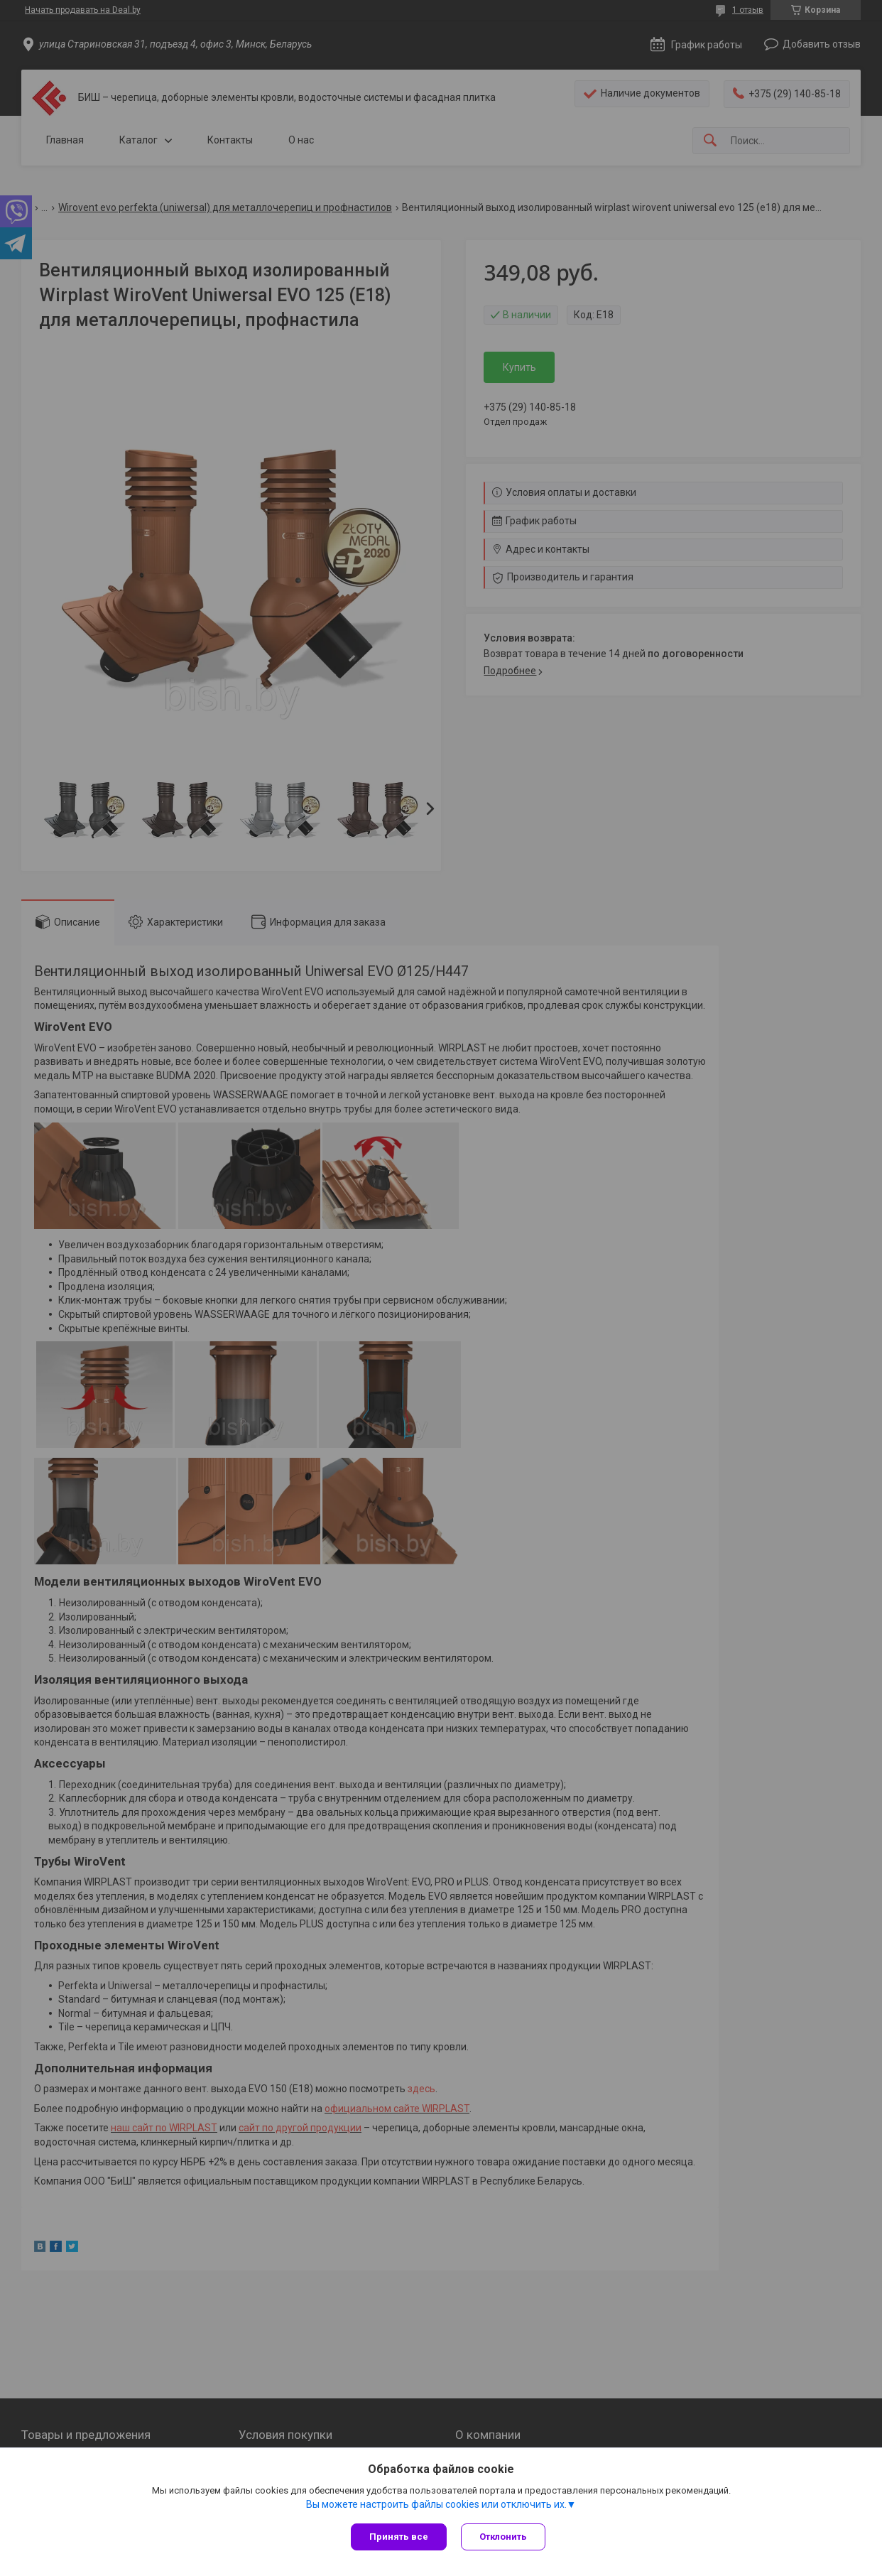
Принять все (398, 2536)
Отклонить (503, 2536)
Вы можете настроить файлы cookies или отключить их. (436, 2504)
